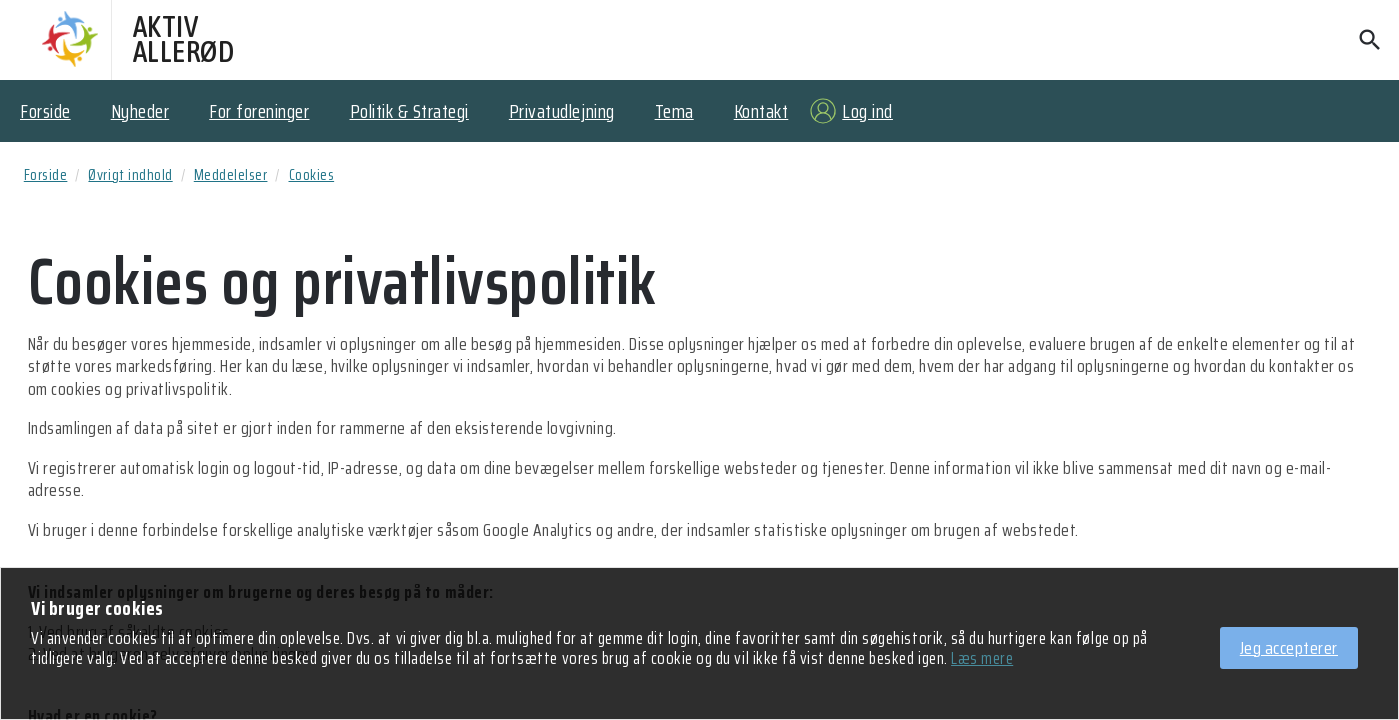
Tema (674, 111)
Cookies (312, 175)
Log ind (867, 111)
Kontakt (761, 111)
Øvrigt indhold (130, 175)
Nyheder (140, 111)
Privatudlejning (562, 111)
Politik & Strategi (409, 111)
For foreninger (259, 111)
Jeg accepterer (1289, 648)
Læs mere (982, 659)
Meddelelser (231, 175)
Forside (45, 111)
